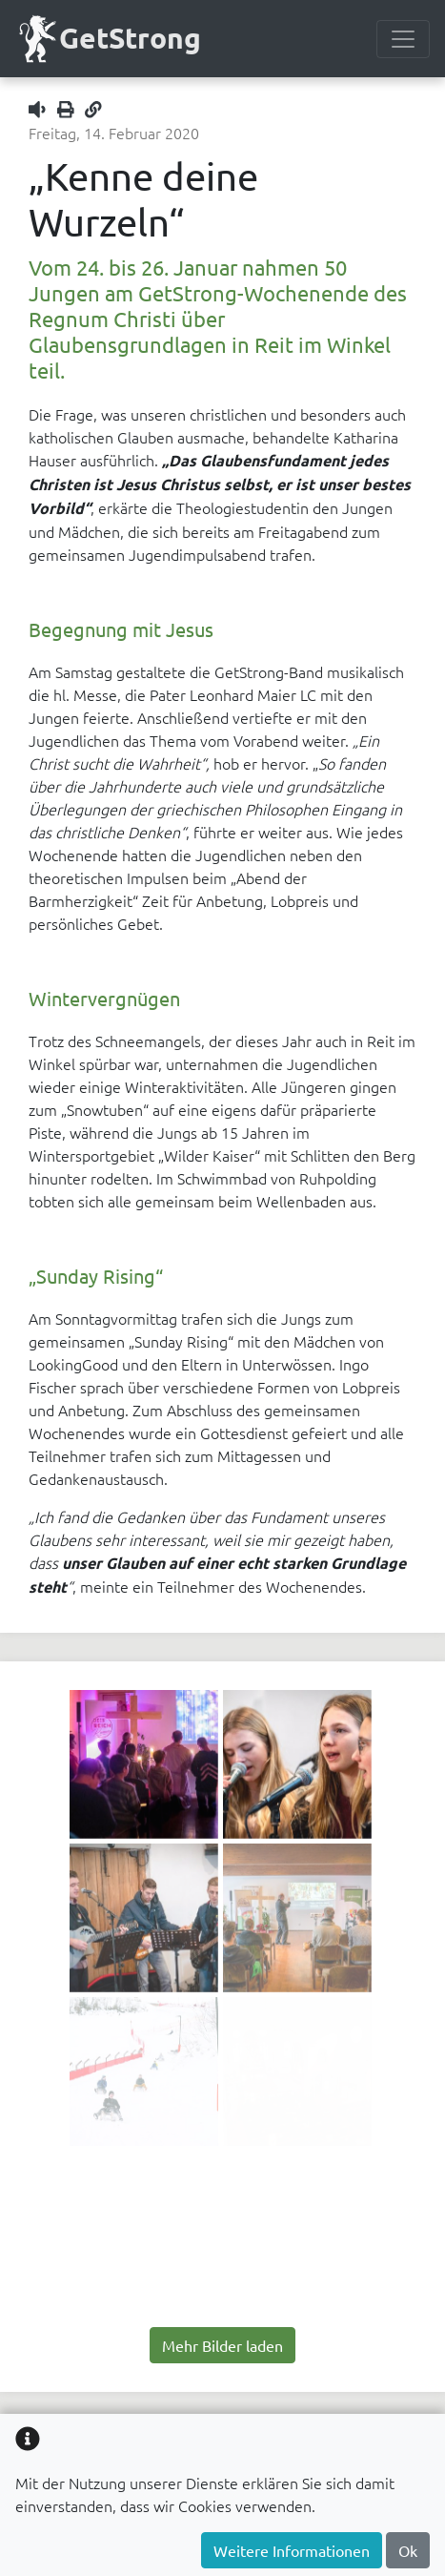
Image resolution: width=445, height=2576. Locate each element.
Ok (407, 2550)
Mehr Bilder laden (222, 2345)
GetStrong (108, 38)
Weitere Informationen (291, 2550)
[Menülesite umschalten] (403, 39)
